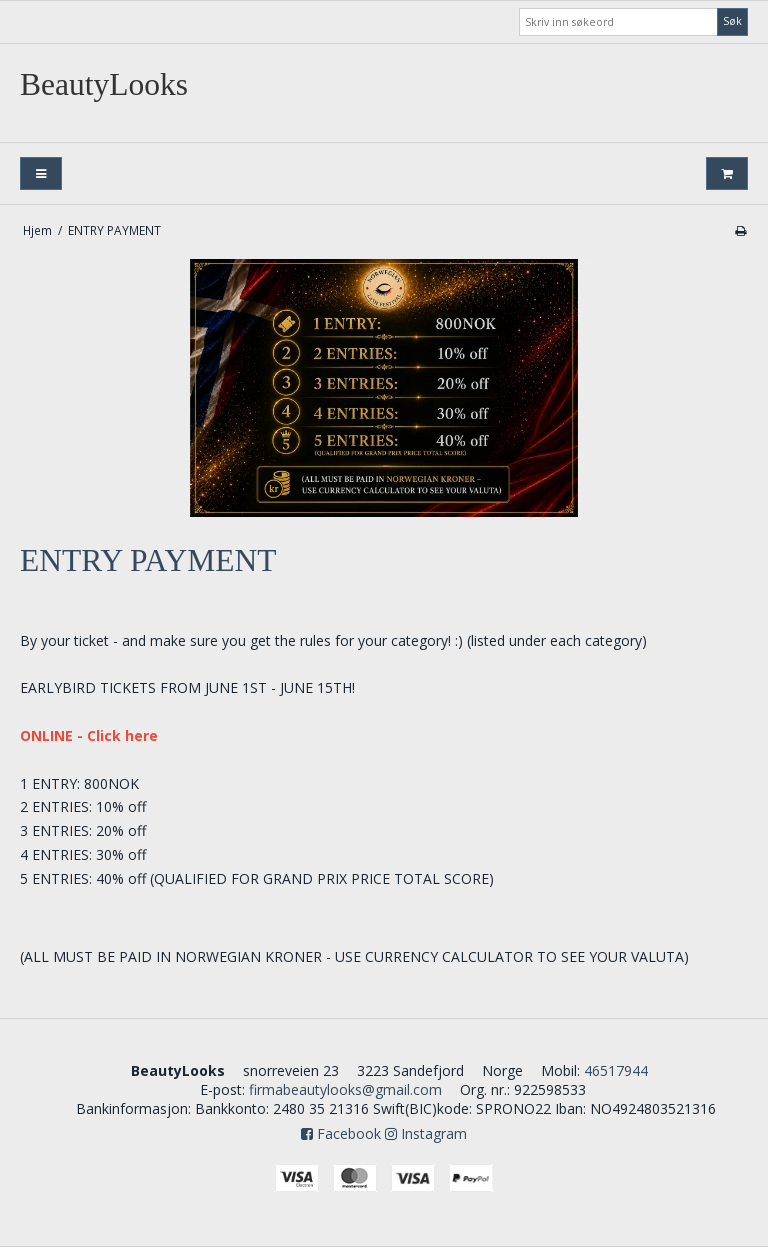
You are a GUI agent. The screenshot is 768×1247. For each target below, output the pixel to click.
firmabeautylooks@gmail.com (345, 1089)
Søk (732, 21)
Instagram (426, 1133)
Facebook (341, 1133)
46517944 (616, 1070)
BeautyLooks (104, 84)
